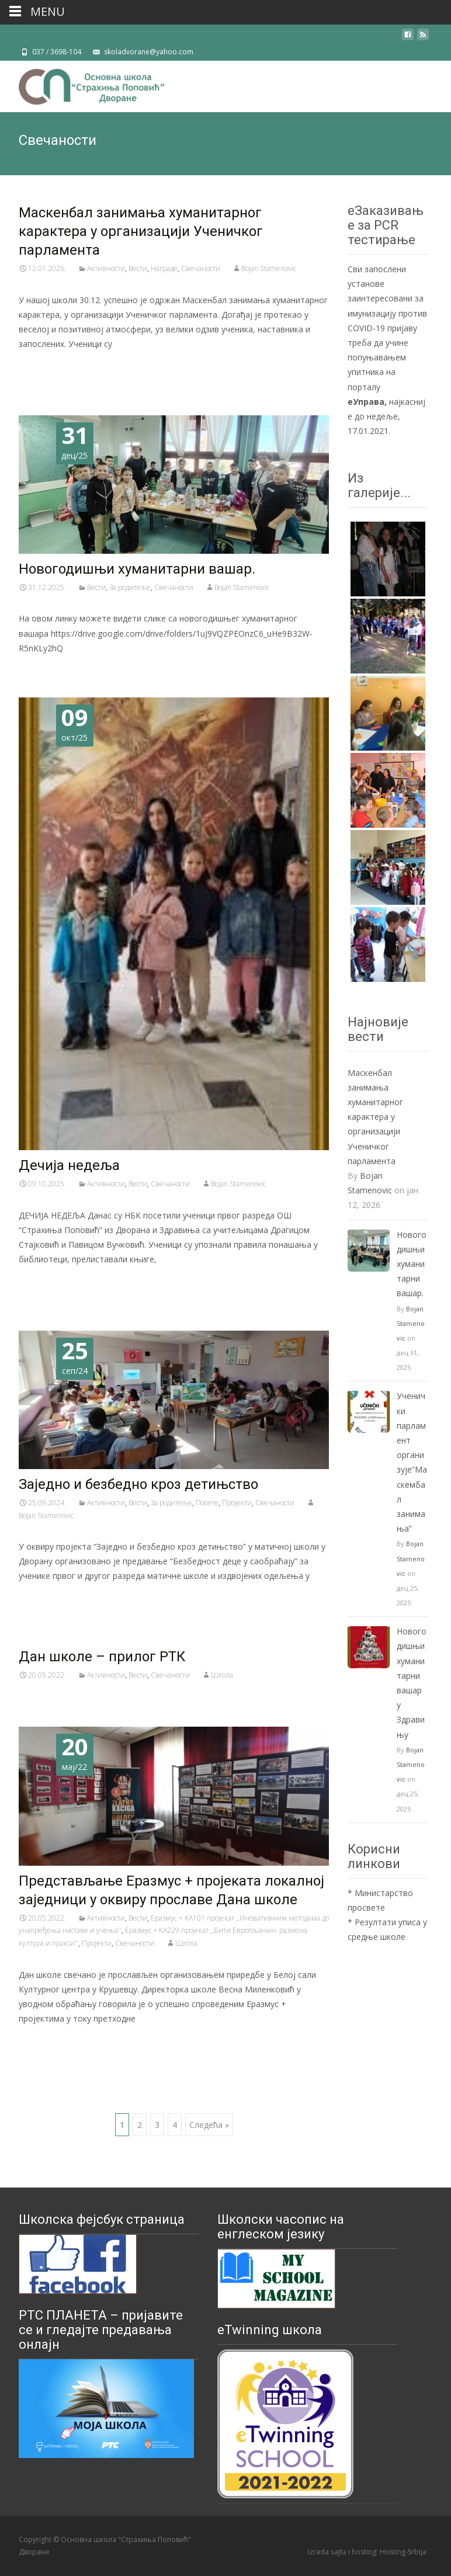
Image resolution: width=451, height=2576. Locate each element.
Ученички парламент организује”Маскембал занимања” (412, 1462)
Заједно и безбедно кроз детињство (138, 1484)
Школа (222, 1675)
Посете (207, 1503)
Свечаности (200, 268)
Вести (138, 268)
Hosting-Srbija (404, 2552)
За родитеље (130, 587)
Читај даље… (48, 365)
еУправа (366, 401)
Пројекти (237, 1503)
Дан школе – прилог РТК (102, 1656)
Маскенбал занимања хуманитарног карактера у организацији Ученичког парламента (141, 231)
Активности (106, 268)
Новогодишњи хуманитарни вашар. (137, 569)
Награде (164, 268)
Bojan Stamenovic (268, 268)
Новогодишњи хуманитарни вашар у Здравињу (411, 1683)
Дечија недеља (69, 1165)
